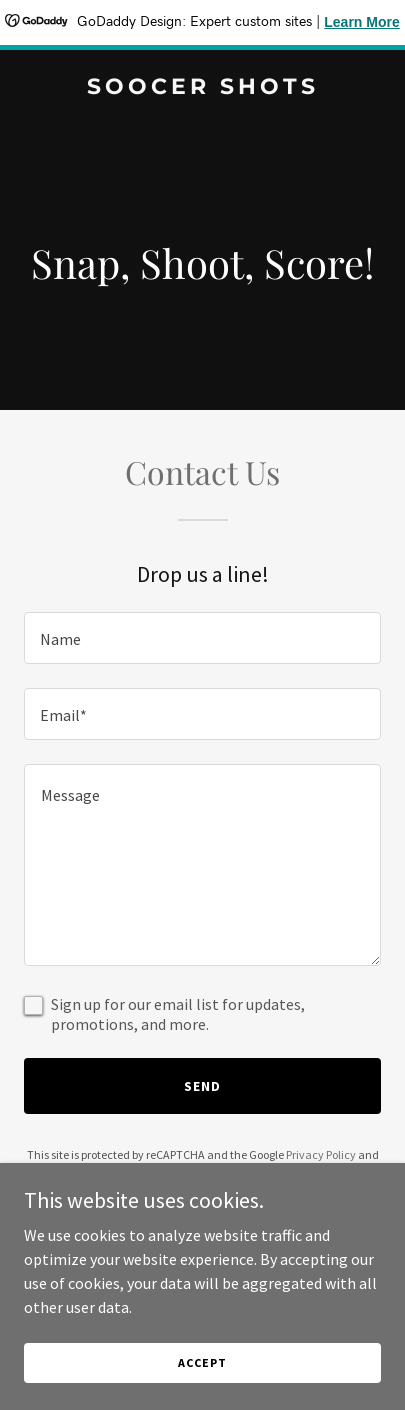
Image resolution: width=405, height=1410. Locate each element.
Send (202, 1086)
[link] (202, 88)
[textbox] (202, 638)
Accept (202, 1362)
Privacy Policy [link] (321, 1154)
